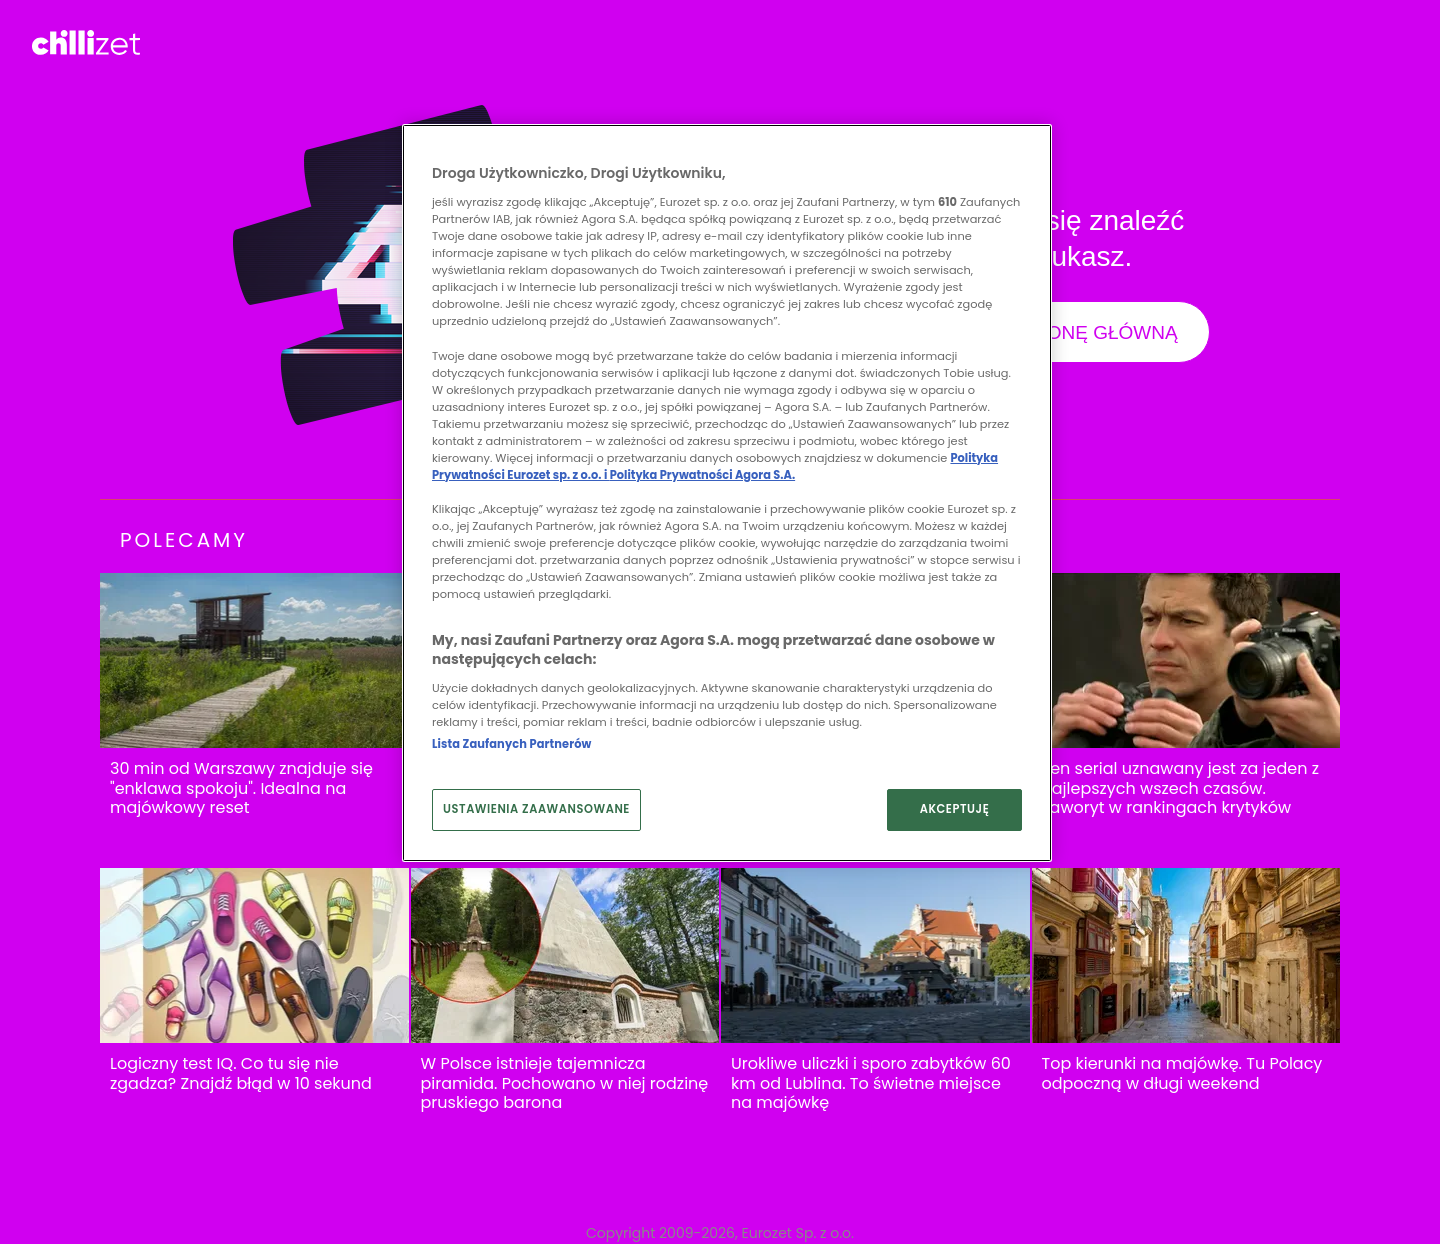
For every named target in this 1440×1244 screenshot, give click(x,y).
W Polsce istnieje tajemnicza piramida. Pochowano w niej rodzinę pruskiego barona (565, 1083)
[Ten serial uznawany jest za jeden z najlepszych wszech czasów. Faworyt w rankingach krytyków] (1186, 660)
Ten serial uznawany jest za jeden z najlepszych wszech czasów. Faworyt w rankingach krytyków (1180, 788)
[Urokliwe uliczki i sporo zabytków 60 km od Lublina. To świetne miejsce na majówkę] (875, 955)
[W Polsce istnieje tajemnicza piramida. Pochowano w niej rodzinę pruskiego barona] (565, 955)
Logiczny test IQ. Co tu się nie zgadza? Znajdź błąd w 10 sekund (241, 1073)
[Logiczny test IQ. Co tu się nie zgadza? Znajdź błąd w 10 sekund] (254, 955)
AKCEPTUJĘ (955, 809)
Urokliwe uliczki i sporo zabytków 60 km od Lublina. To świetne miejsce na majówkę (871, 1083)
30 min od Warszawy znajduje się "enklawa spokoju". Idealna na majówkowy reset (241, 788)
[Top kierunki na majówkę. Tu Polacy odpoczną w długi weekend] (1186, 955)
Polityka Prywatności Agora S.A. (702, 475)
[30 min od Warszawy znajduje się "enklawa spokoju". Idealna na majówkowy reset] (254, 660)
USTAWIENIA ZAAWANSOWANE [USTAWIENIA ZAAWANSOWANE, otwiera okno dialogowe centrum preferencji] (536, 809)
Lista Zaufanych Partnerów (511, 744)
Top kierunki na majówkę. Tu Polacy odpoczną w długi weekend (1182, 1073)
